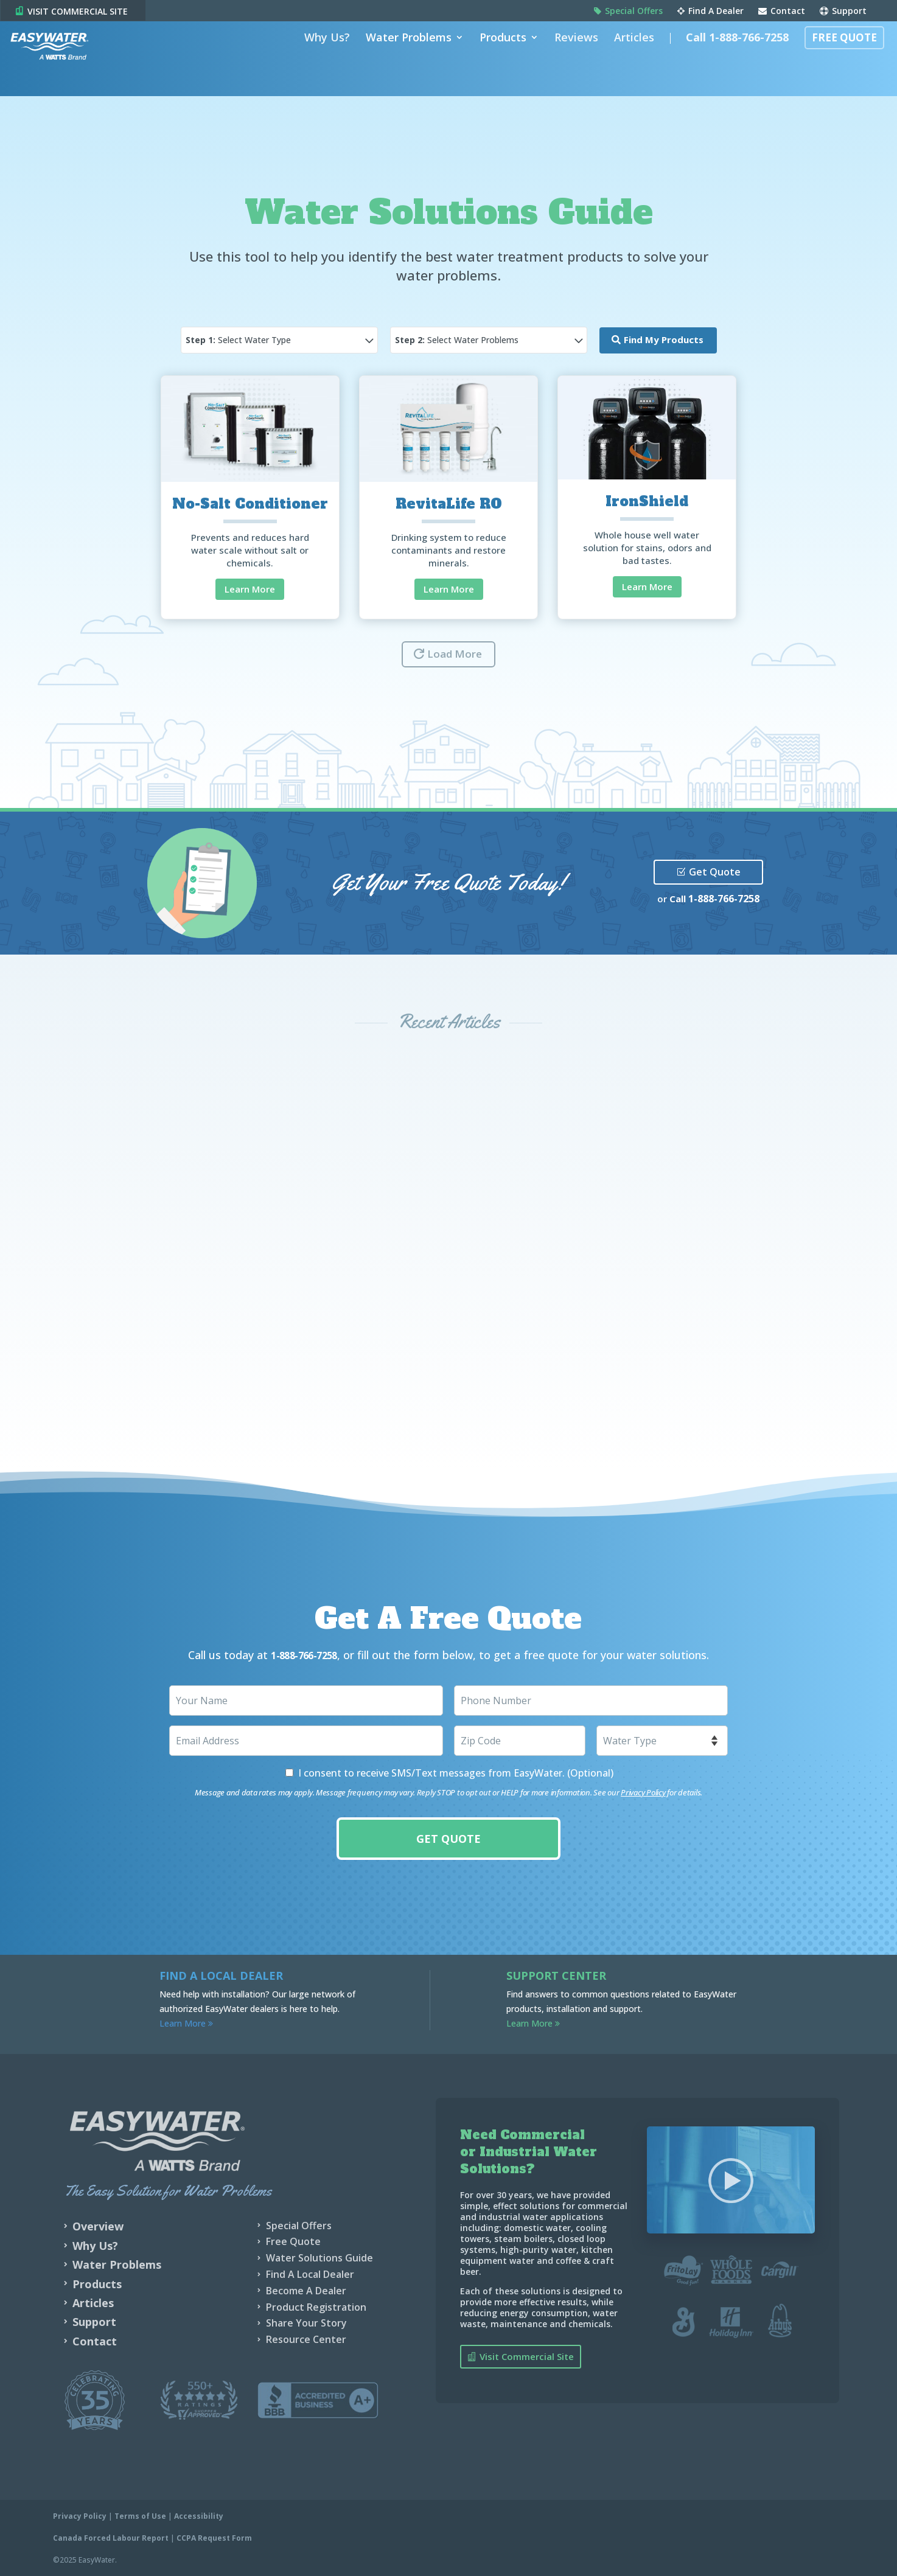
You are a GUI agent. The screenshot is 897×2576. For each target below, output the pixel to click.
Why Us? (320, 57)
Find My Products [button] (663, 339)
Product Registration (316, 2306)
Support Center (556, 1975)
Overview (98, 2225)
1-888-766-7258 (723, 899)
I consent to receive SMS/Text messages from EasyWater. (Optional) (455, 1772)
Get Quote (715, 872)
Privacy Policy (643, 1791)
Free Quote (837, 57)
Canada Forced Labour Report (111, 2537)
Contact (781, 11)
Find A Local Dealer (310, 2273)
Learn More (250, 589)
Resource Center (306, 2338)
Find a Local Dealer (221, 1975)
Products (496, 57)
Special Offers (628, 11)
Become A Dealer (306, 2290)
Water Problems (402, 57)
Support (843, 11)
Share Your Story (306, 2322)
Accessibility (198, 2515)
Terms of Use (140, 2515)
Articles (627, 57)
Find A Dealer (710, 11)
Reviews (570, 57)
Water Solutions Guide (319, 2257)
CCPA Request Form (214, 2537)
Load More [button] (454, 654)
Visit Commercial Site (527, 2356)
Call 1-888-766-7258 (730, 57)
